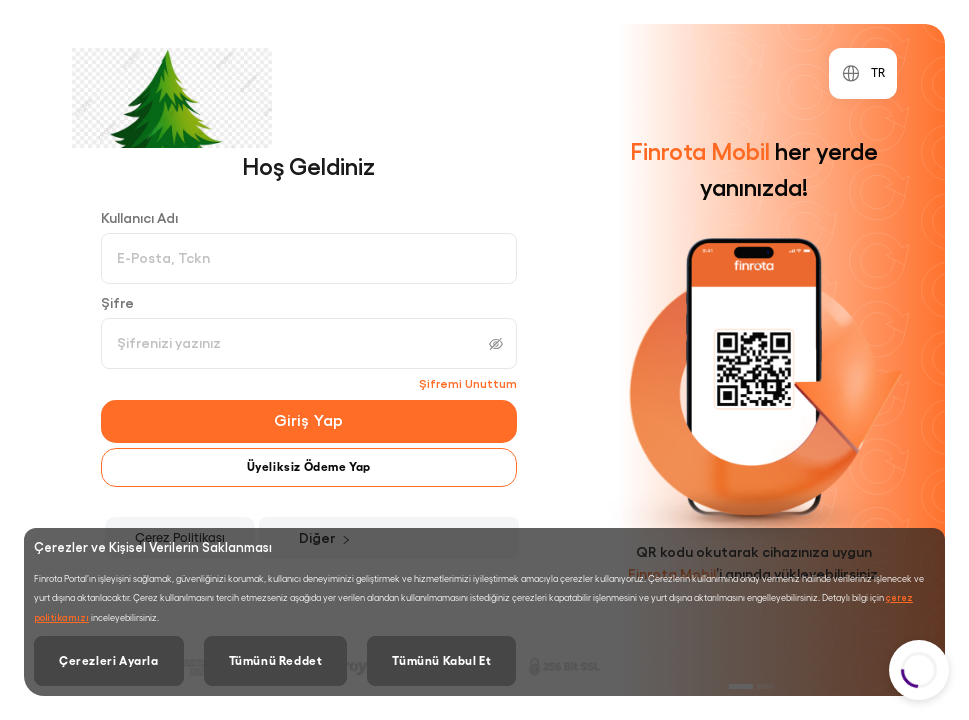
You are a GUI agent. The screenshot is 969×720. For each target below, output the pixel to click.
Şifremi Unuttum (468, 384)
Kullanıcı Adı (139, 218)
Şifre (117, 303)
